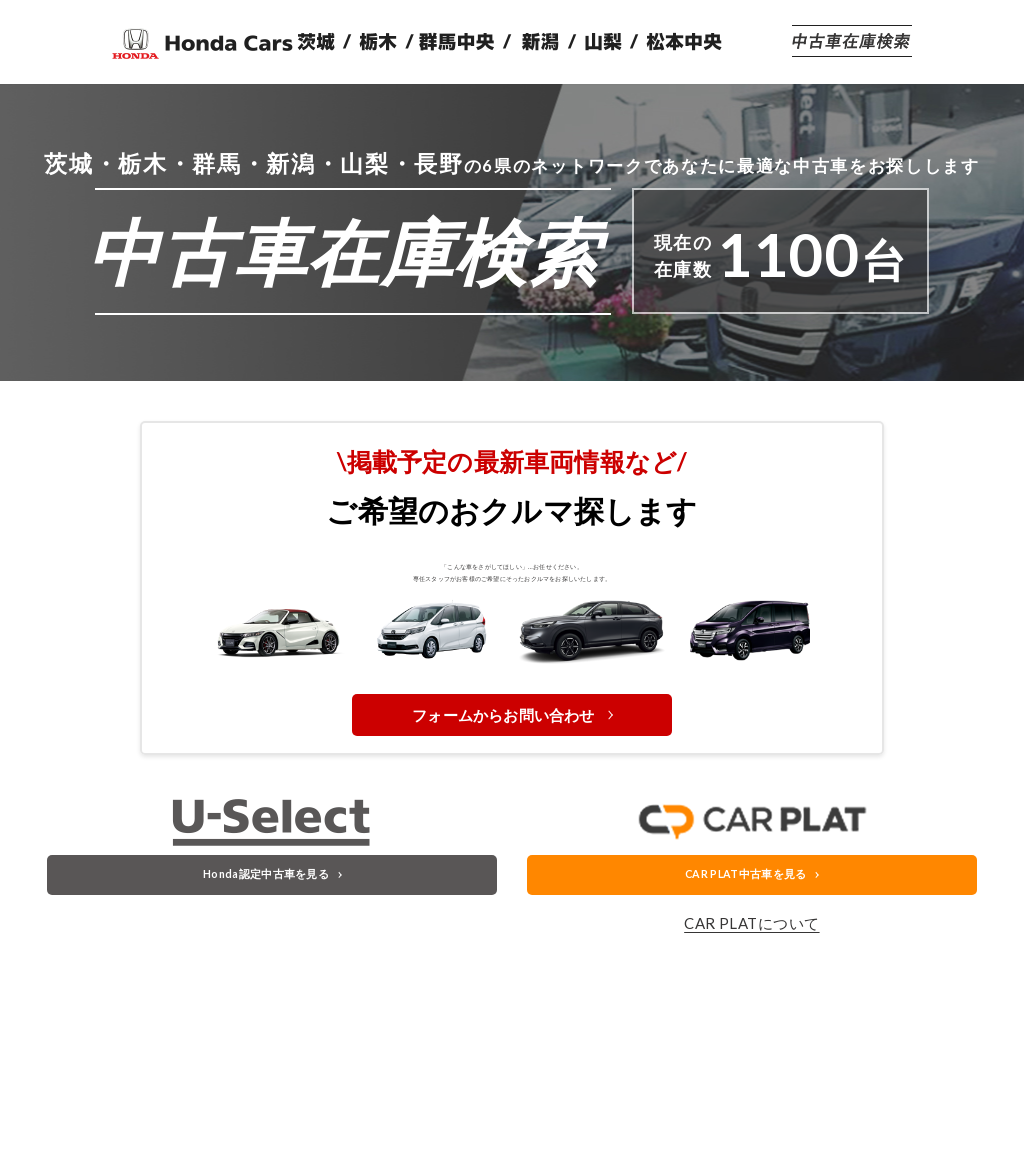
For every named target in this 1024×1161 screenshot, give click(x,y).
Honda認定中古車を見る (264, 971)
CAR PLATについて (751, 1028)
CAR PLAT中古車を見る (743, 971)
